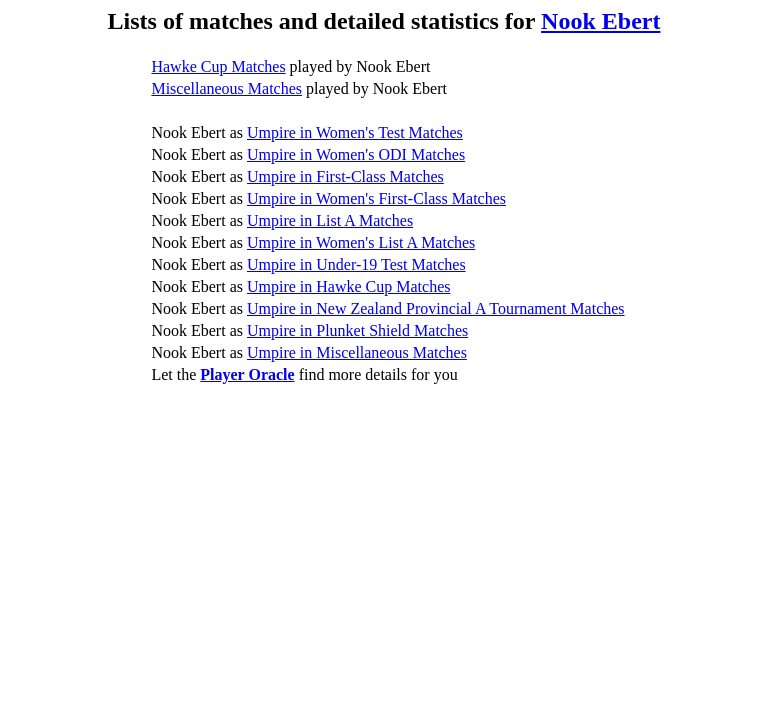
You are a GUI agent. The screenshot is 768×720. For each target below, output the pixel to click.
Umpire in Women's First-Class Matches (376, 198)
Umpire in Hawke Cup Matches (349, 286)
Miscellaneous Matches (226, 88)
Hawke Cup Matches (218, 66)
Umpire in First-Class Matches (345, 176)
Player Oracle (247, 374)
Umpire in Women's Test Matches (355, 132)
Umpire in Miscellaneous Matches (357, 352)
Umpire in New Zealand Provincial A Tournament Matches (436, 308)
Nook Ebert (600, 21)
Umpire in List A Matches (330, 220)
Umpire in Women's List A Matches (361, 242)
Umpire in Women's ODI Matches (356, 154)
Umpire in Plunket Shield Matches (357, 330)
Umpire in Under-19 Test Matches (356, 264)
